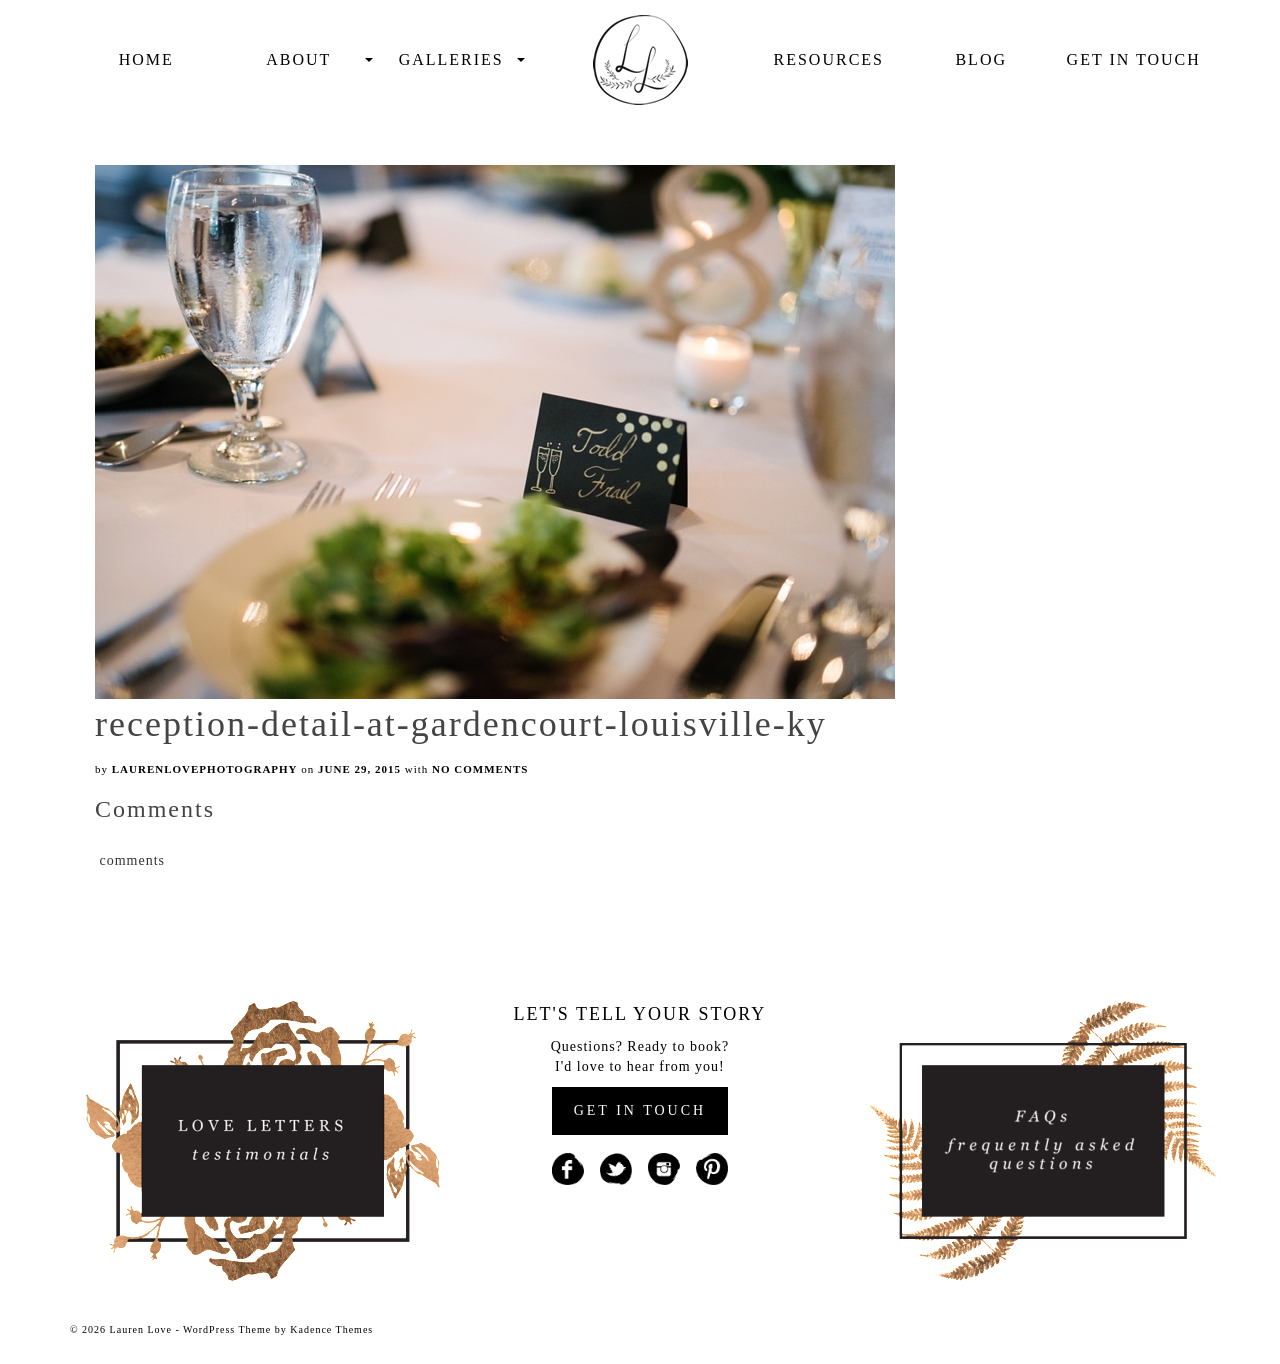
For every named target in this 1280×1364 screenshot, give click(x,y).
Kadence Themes (331, 1329)
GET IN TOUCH (640, 1110)
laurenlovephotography (205, 769)
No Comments (480, 769)
